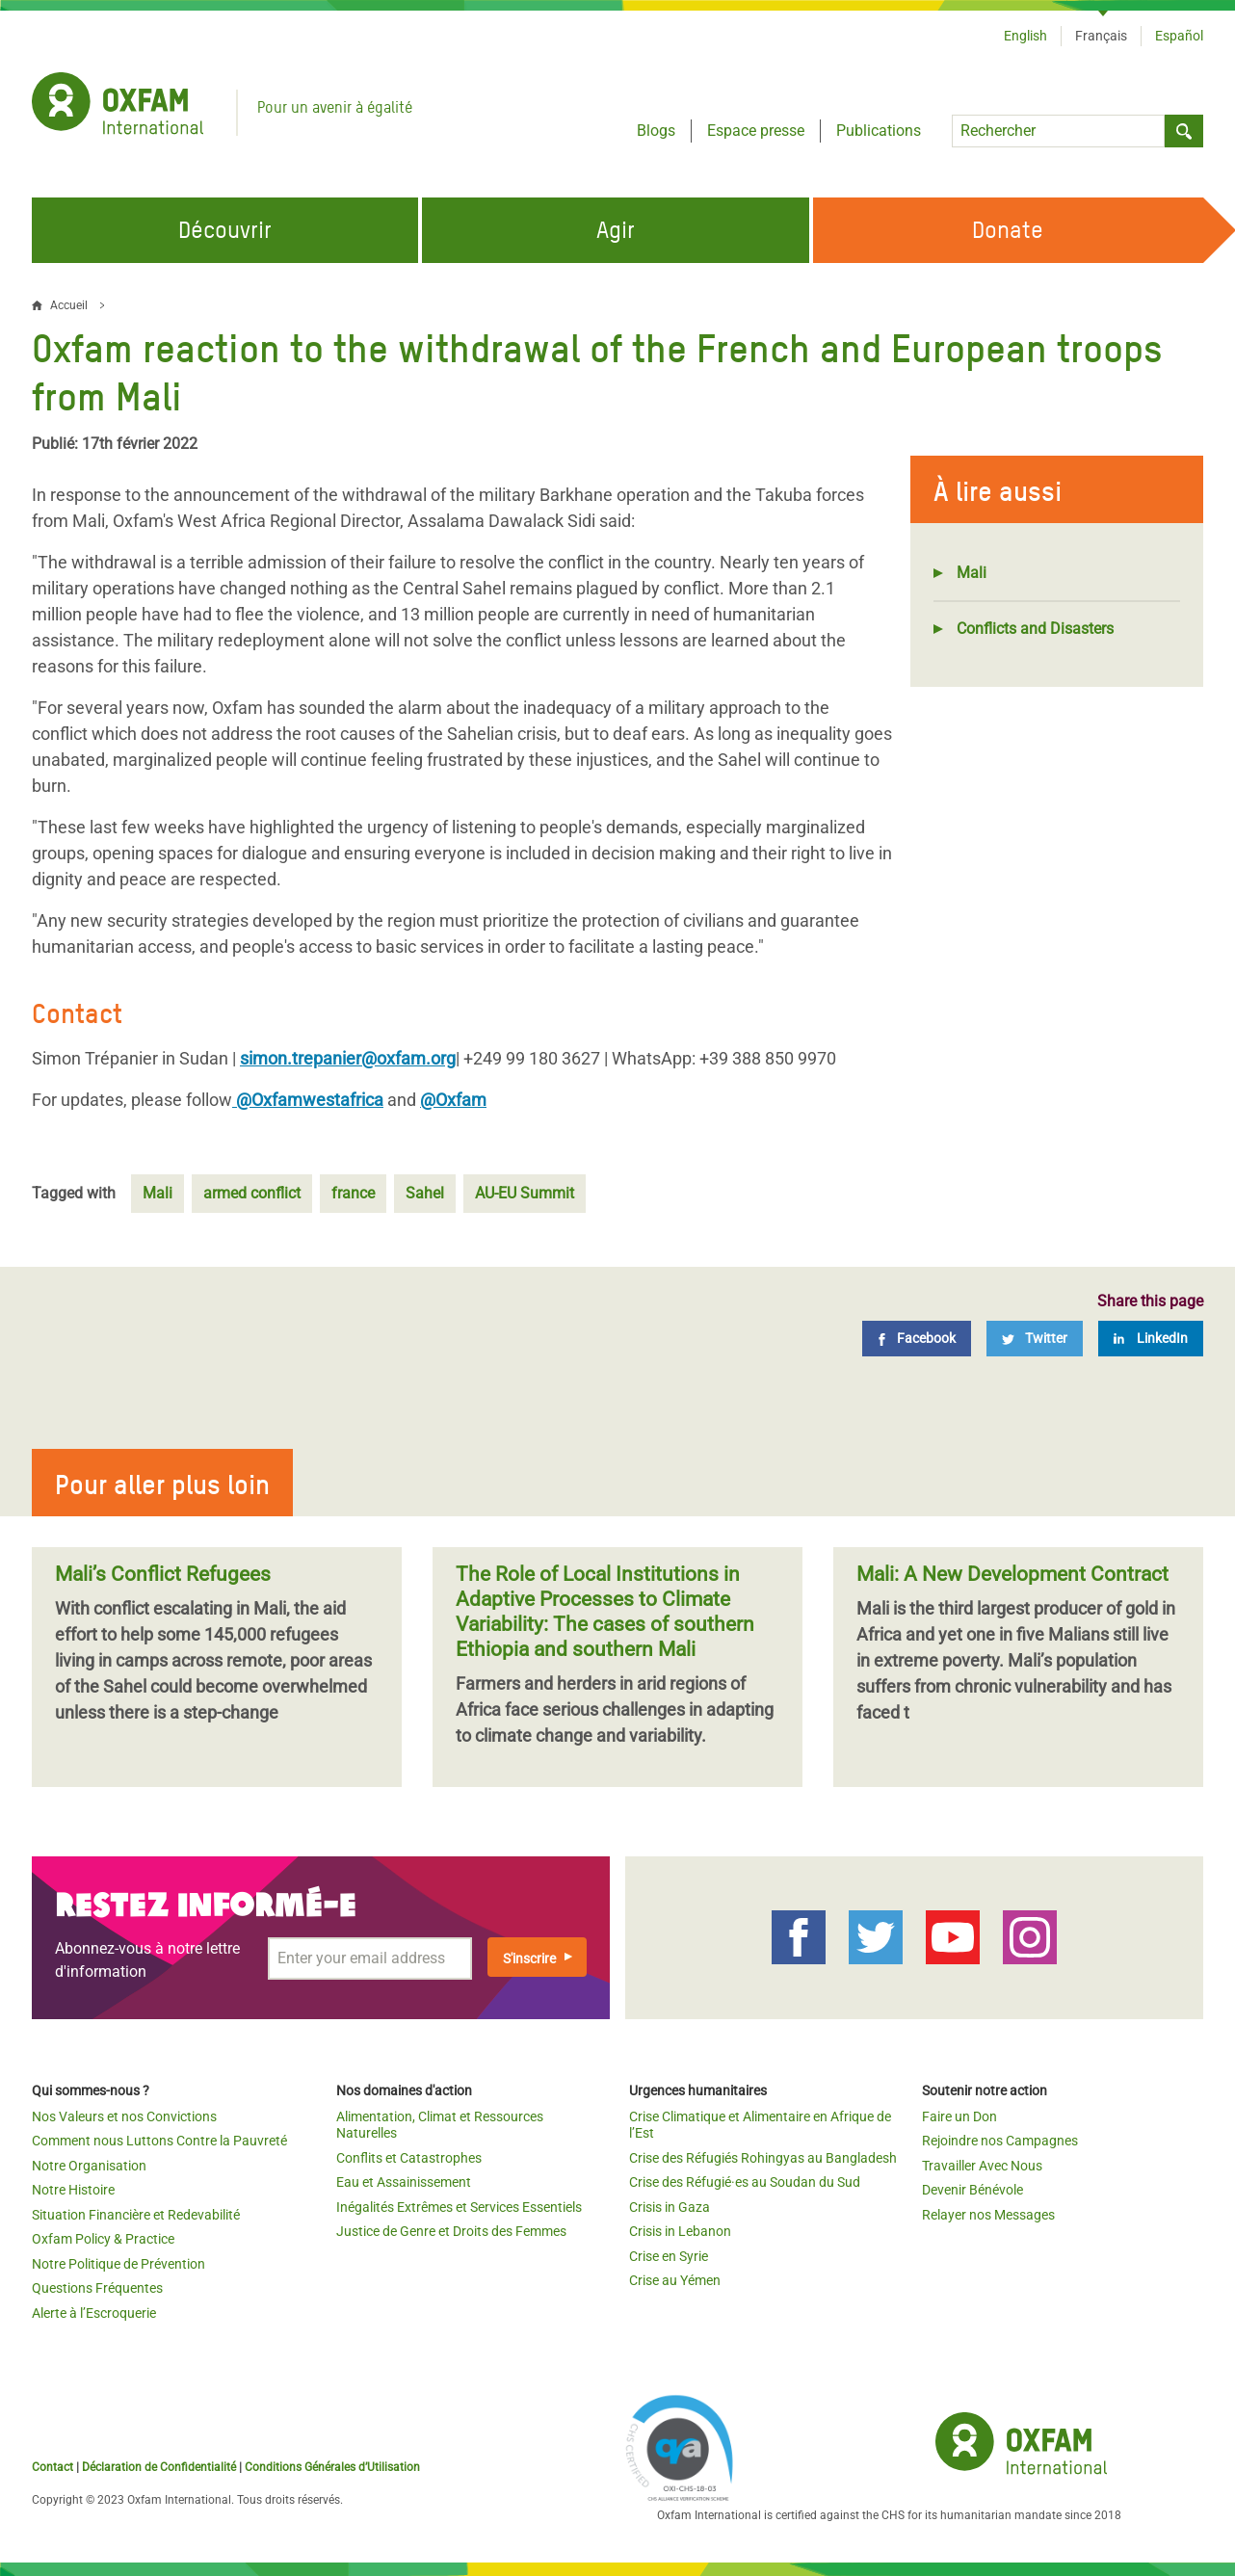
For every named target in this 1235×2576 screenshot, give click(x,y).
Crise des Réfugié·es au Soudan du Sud (744, 2182)
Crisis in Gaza (669, 2207)
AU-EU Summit (524, 1193)
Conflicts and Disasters (1035, 628)
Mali (971, 573)
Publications (878, 130)
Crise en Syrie (668, 2256)
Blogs (656, 130)
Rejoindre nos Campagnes (1000, 2140)
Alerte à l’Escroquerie (94, 2313)
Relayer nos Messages (988, 2214)
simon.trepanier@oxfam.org (348, 1058)
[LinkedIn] (1150, 1338)
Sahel (425, 1193)
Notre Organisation (89, 2165)
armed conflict (252, 1193)
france (353, 1193)
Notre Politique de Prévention (118, 2264)
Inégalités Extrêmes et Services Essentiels (459, 2207)
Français (1101, 35)
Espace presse (755, 130)
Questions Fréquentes (97, 2288)
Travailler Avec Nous (982, 2165)
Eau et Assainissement (403, 2182)
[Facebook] (916, 1338)
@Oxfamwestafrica (307, 1100)
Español (1179, 35)
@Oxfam (453, 1100)
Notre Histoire (73, 2189)
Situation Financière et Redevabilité (136, 2214)
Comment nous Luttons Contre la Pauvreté (159, 2140)
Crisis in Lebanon (680, 2231)
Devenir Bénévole (972, 2189)
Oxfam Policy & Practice (103, 2239)
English (1025, 35)
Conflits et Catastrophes (409, 2158)
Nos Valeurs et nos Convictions (124, 2116)
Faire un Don (959, 2116)
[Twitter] (1034, 1338)
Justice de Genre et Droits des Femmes (451, 2231)
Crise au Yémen (675, 2280)
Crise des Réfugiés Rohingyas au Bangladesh (763, 2158)
